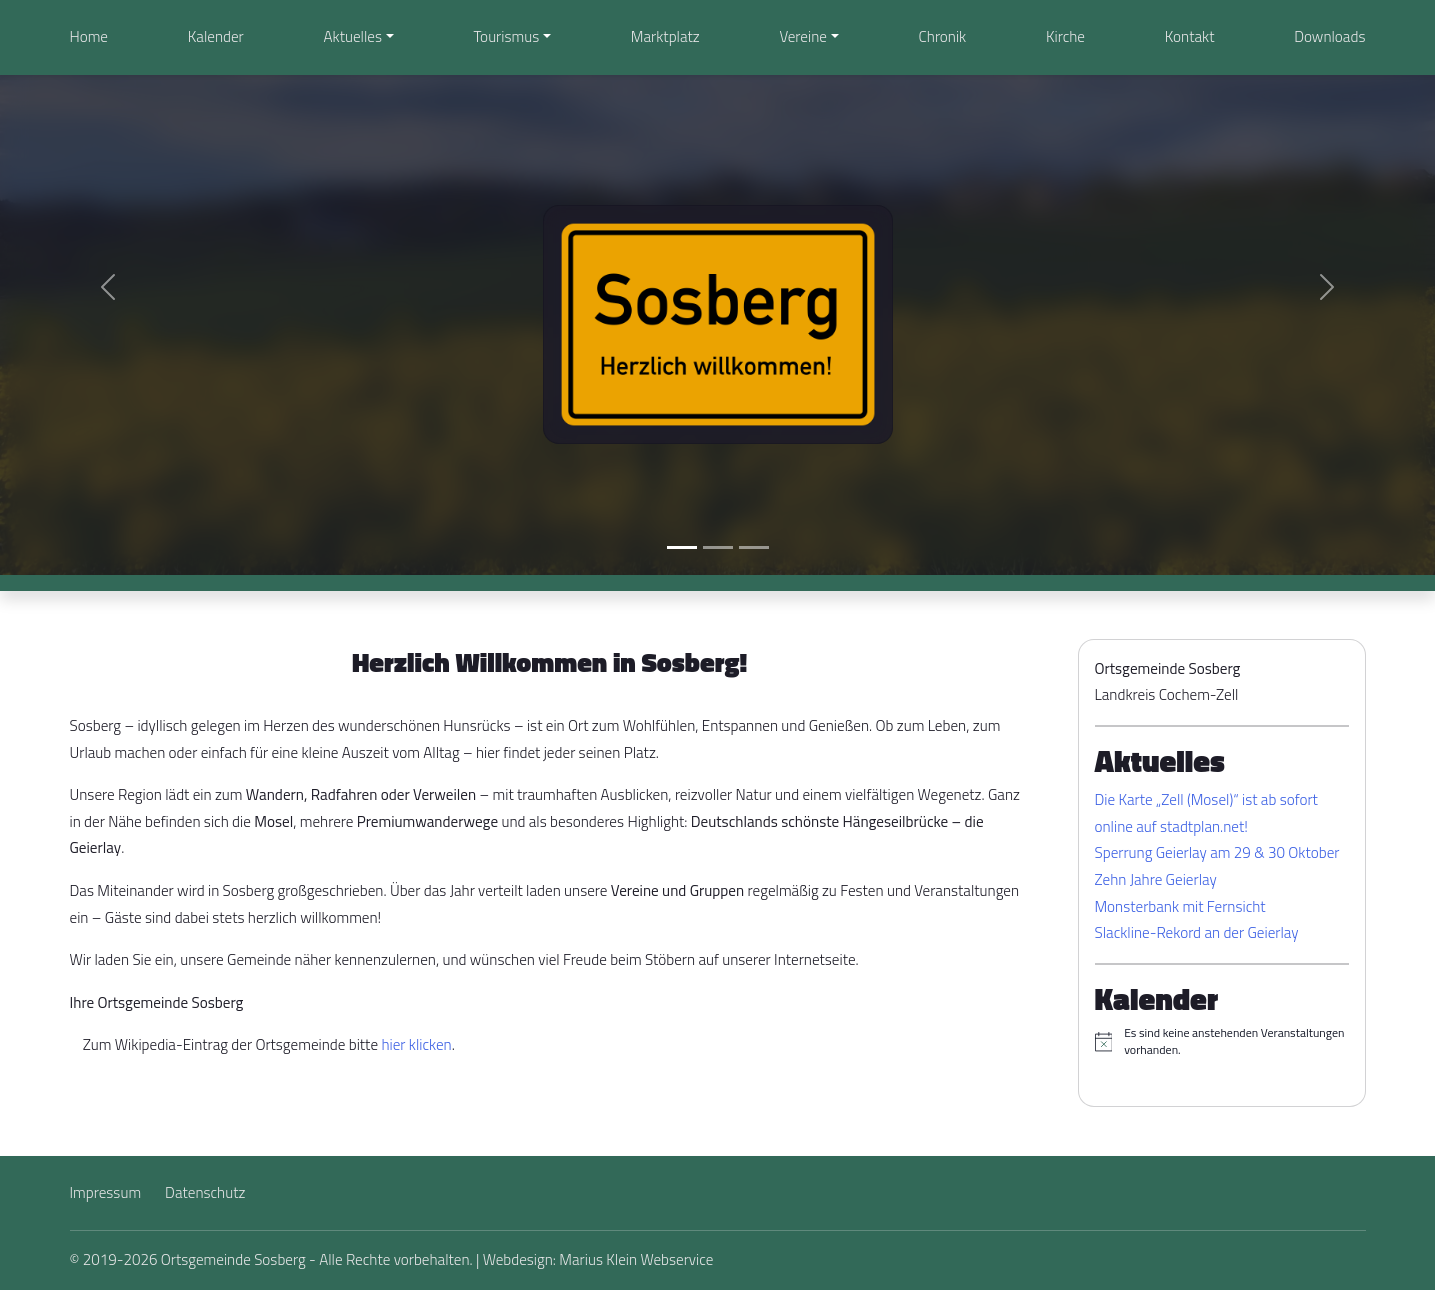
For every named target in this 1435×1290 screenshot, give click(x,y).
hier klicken (416, 1044)
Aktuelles (353, 36)
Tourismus (507, 36)
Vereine (802, 36)
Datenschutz (205, 1192)
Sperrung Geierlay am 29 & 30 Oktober (1217, 852)
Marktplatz (665, 36)
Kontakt (1190, 36)
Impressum (106, 1192)
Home (89, 36)
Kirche (1065, 36)
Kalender (216, 36)
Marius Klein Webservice (636, 1259)
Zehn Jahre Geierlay (1156, 879)
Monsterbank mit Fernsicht (1180, 906)
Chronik (943, 36)
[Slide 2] (718, 547)
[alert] (1222, 1041)
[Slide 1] (682, 547)
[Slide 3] (754, 547)
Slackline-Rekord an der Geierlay (1197, 932)
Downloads (1329, 36)
